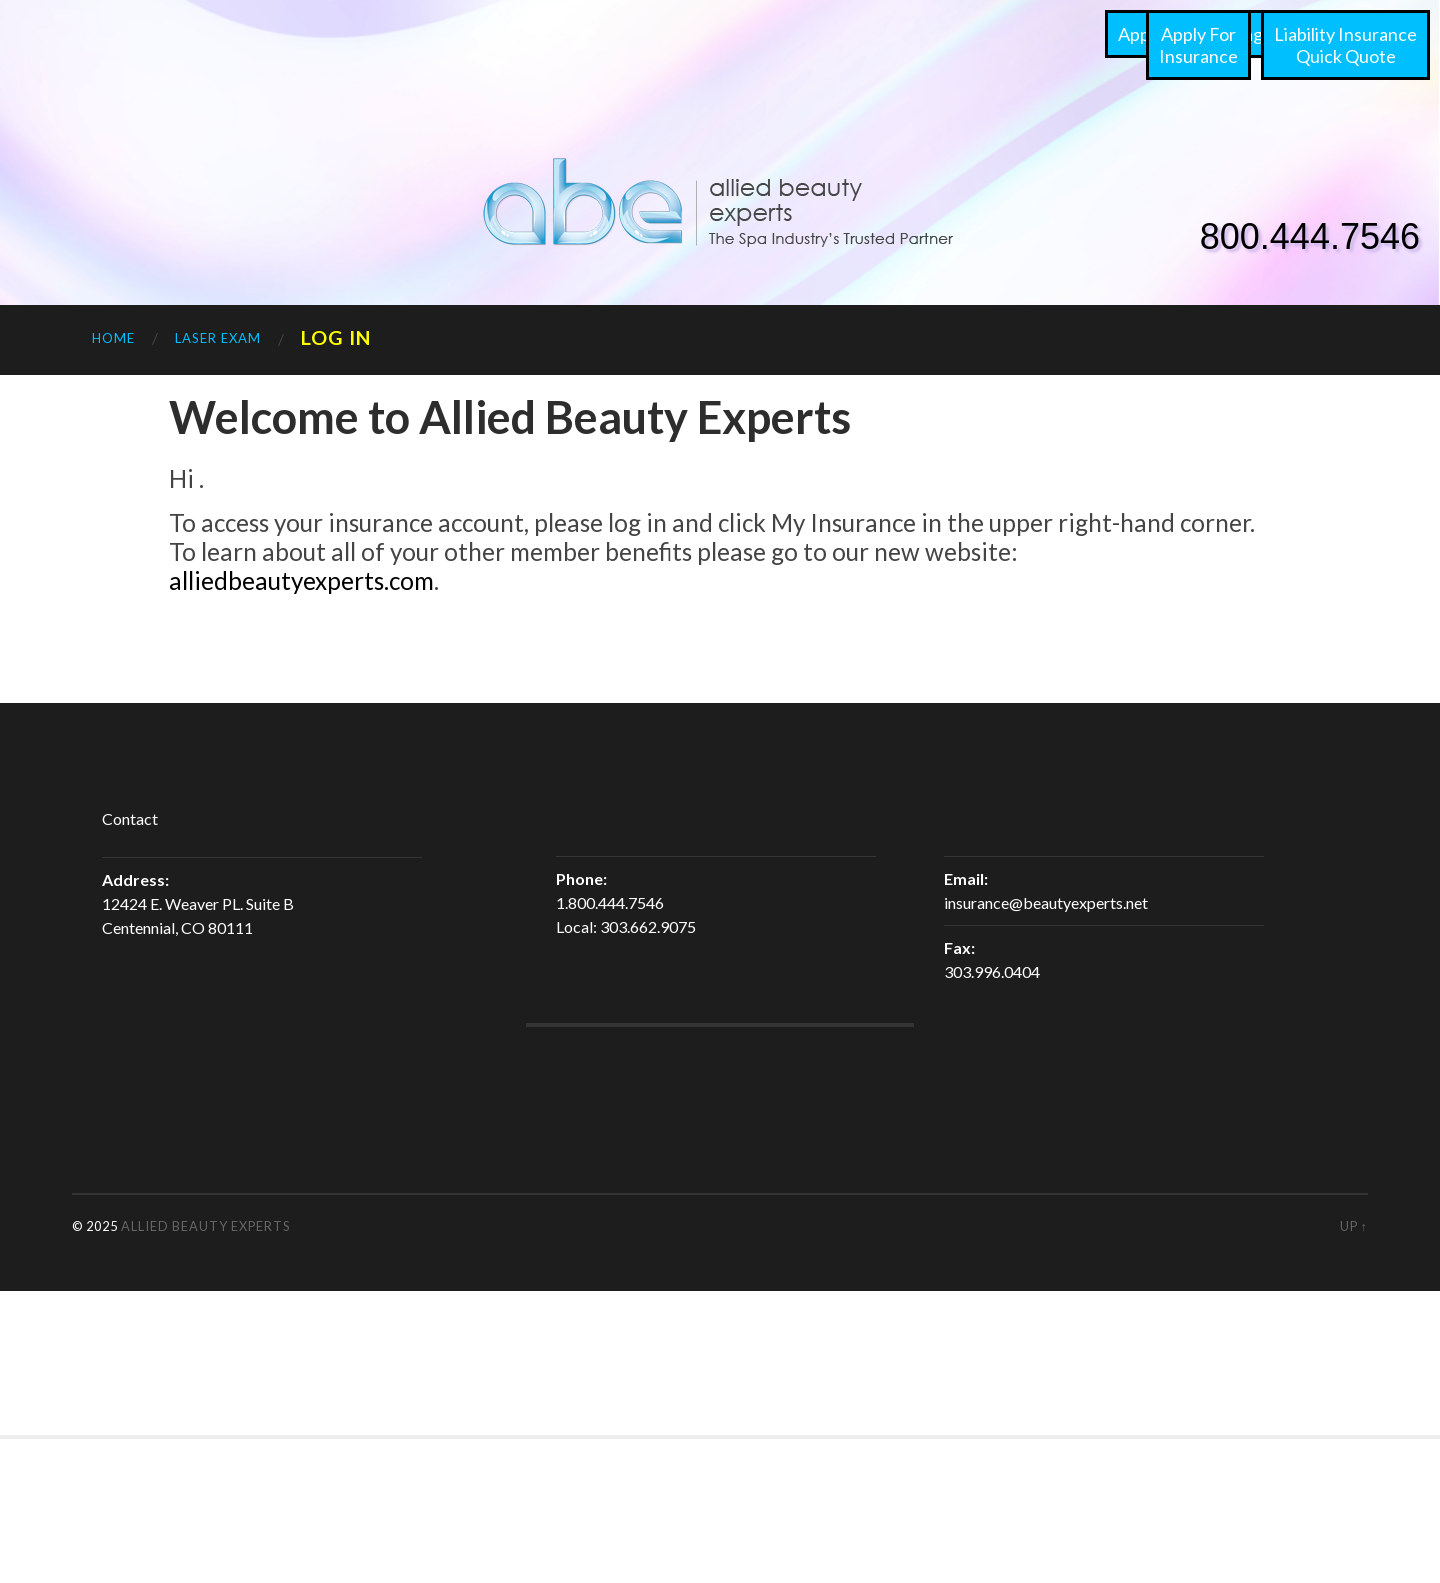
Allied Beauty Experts (205, 1226)
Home (113, 338)
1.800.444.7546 (610, 902)
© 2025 (96, 1226)
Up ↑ (1354, 1226)
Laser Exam (218, 338)
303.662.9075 (648, 926)
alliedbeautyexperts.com (301, 580)
